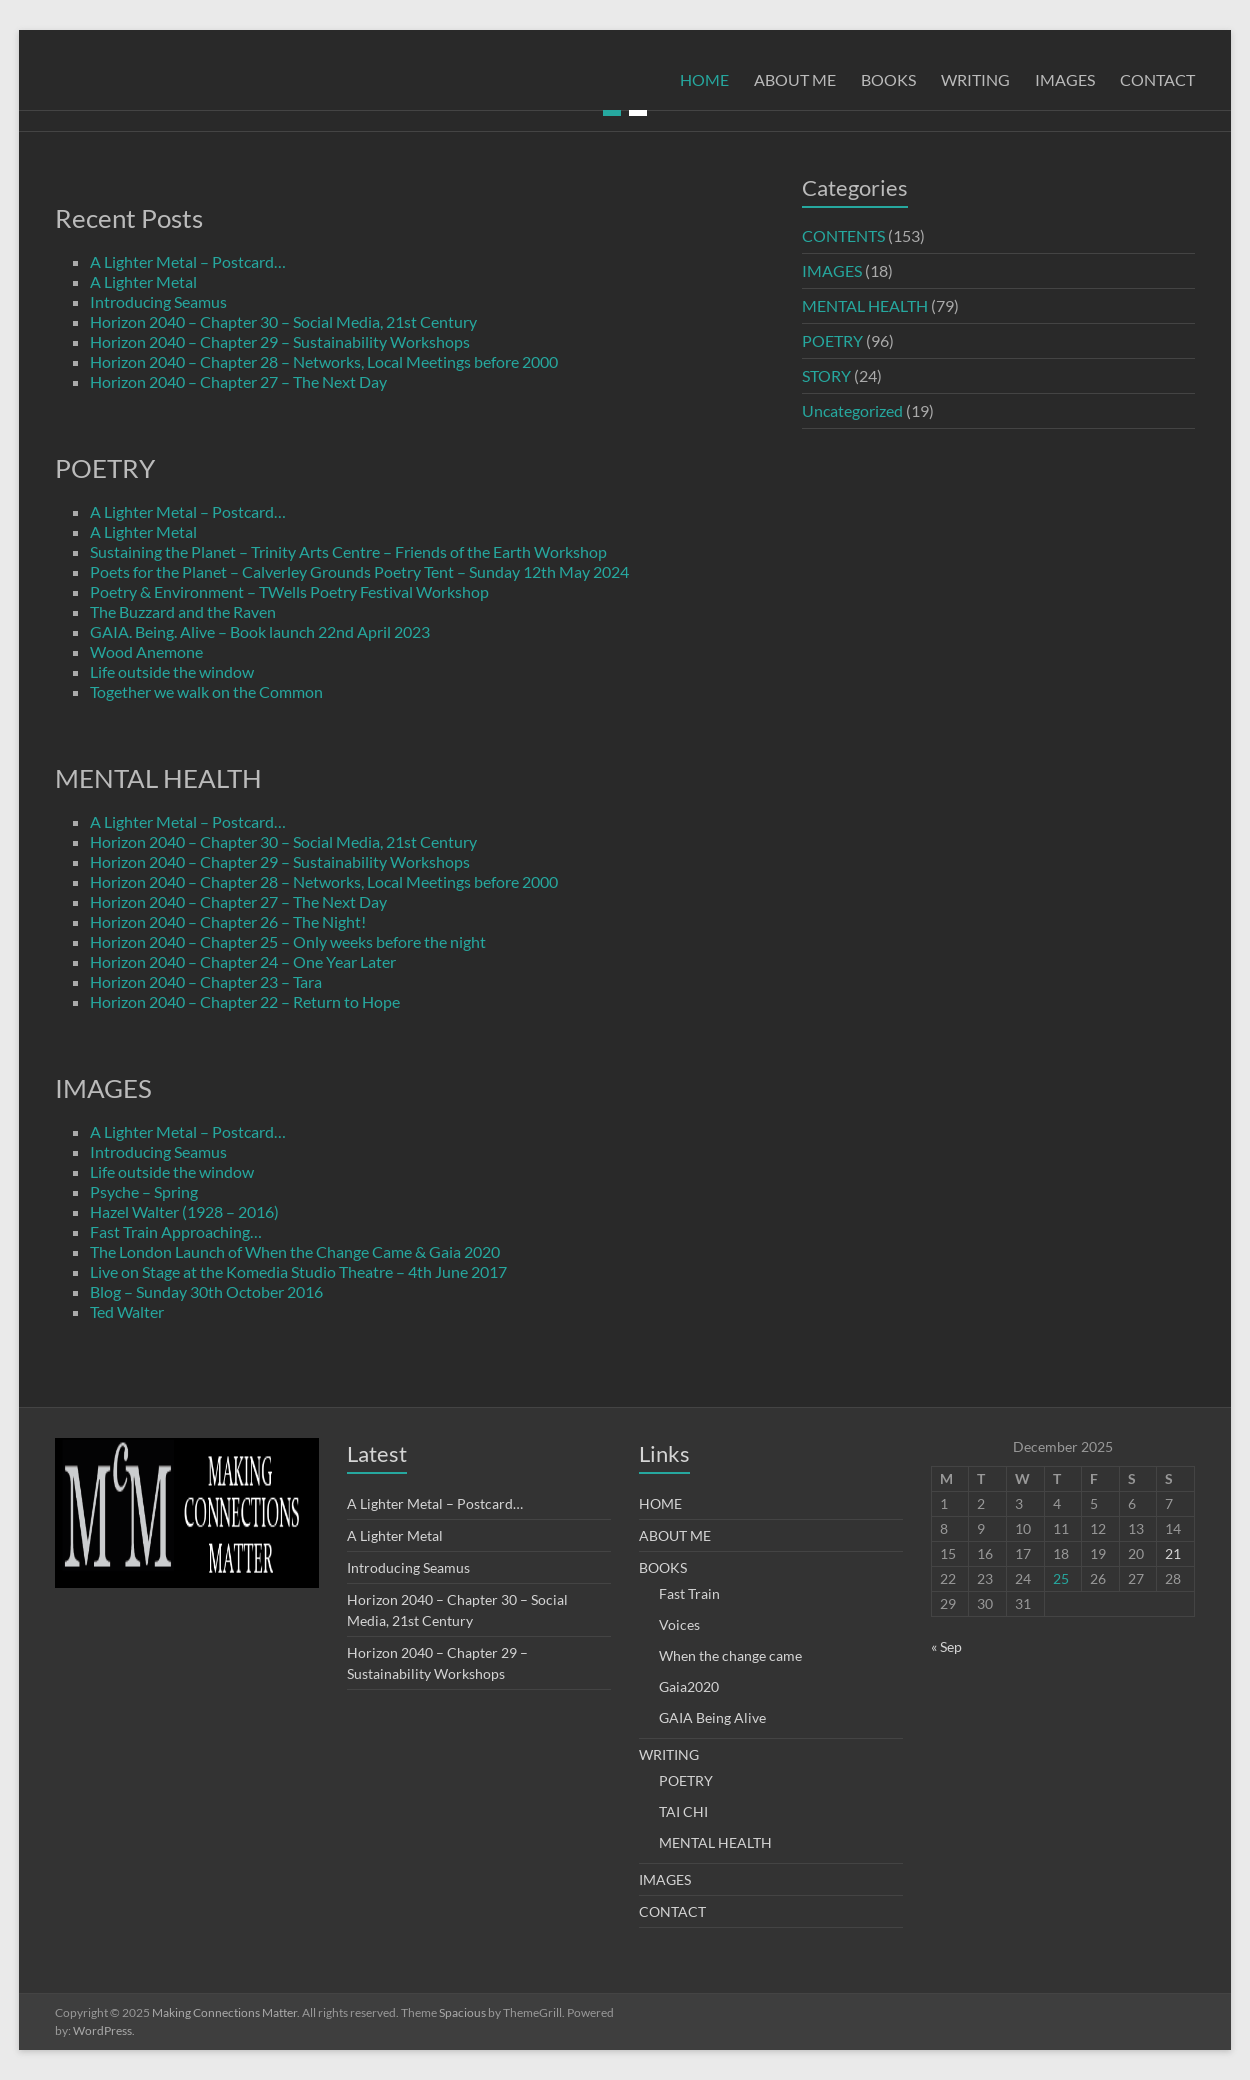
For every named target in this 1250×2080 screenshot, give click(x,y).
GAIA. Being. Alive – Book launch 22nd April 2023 (260, 631)
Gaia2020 (689, 1686)
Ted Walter (127, 1311)
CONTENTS (843, 235)
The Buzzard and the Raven (183, 611)
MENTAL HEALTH (865, 305)
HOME (704, 79)
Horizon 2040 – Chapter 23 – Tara (206, 981)
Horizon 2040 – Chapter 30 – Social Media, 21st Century (283, 321)
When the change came (730, 1655)
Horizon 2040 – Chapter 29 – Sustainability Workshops (280, 341)
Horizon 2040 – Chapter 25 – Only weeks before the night (288, 941)
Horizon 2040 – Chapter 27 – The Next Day (238, 381)
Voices (679, 1624)
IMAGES (1065, 79)
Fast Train (689, 1593)
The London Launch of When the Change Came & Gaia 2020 (295, 1251)
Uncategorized (852, 410)
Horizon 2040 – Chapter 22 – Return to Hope (245, 1001)
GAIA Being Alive (712, 1717)
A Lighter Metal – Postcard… (188, 261)
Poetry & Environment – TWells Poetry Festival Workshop (289, 591)
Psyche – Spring (144, 1191)
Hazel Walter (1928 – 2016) (184, 1211)
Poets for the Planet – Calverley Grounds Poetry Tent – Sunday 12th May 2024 (359, 571)
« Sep (946, 1646)
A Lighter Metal (143, 281)
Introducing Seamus (158, 301)
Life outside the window (172, 671)
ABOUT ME (795, 79)
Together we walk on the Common (206, 691)
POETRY (832, 340)
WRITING (975, 79)
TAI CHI (683, 1811)
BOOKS (888, 79)
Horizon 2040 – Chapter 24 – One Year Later (243, 961)
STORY (826, 375)
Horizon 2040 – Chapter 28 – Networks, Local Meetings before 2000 (324, 361)
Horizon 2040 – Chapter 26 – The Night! (228, 921)
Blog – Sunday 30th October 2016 (206, 1291)
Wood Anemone (146, 651)
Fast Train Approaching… (176, 1231)
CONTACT (1157, 79)
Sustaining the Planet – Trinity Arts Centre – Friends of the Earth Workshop (348, 551)
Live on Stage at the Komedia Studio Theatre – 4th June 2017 (298, 1271)
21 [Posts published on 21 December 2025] (1173, 1553)
